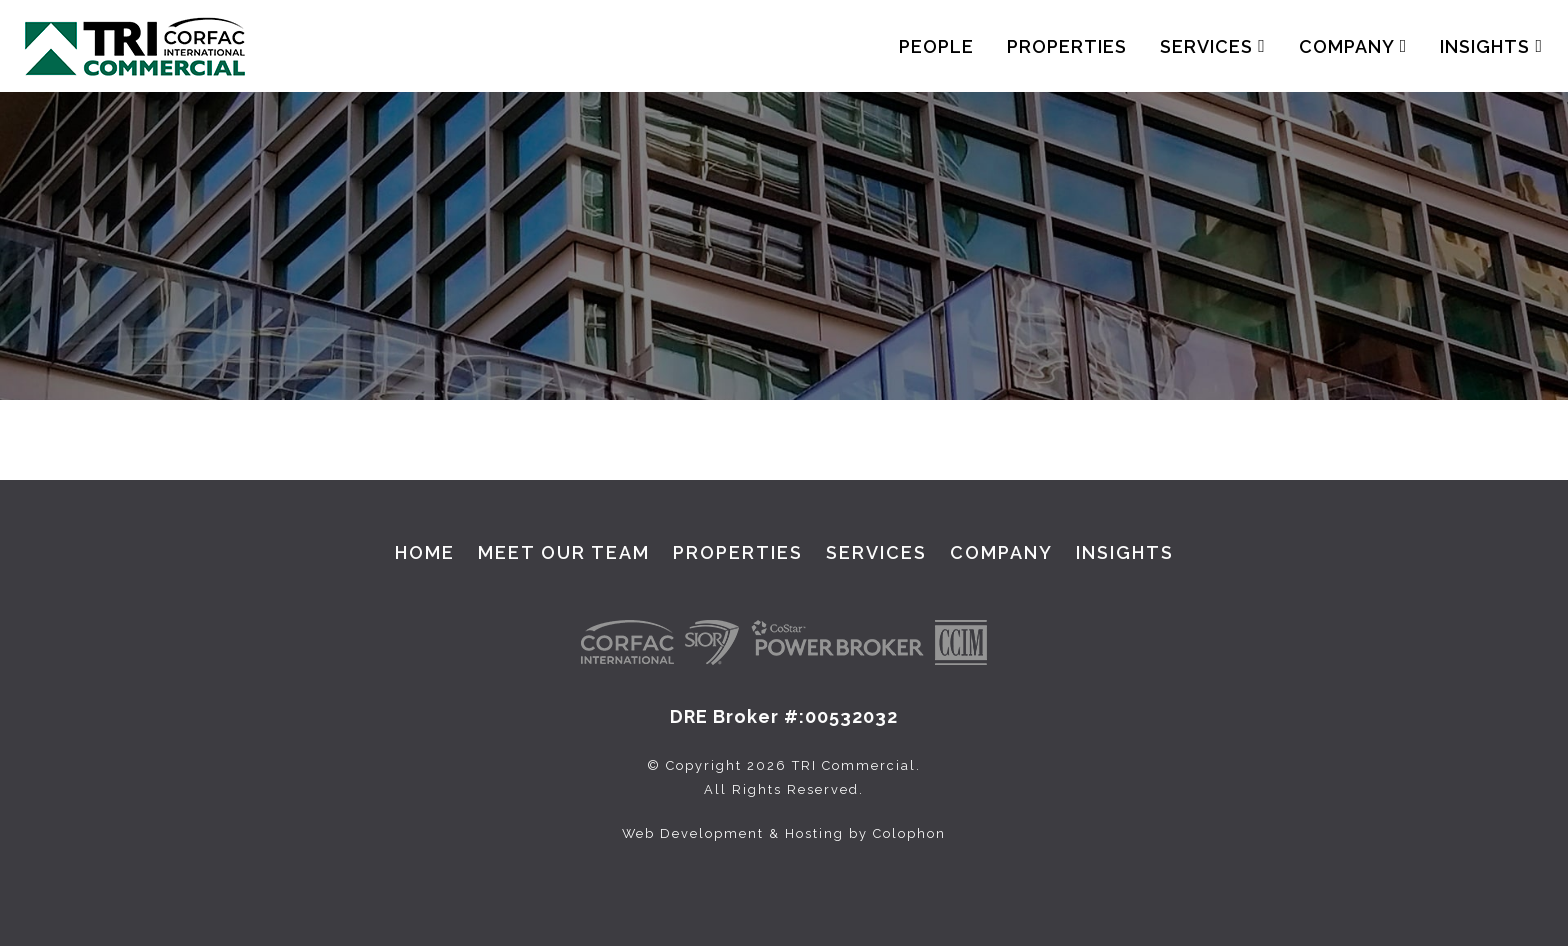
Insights (1491, 46)
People (936, 46)
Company (1353, 46)
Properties (1067, 46)
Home (425, 552)
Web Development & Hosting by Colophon (784, 833)
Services (1213, 46)
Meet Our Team (564, 552)
